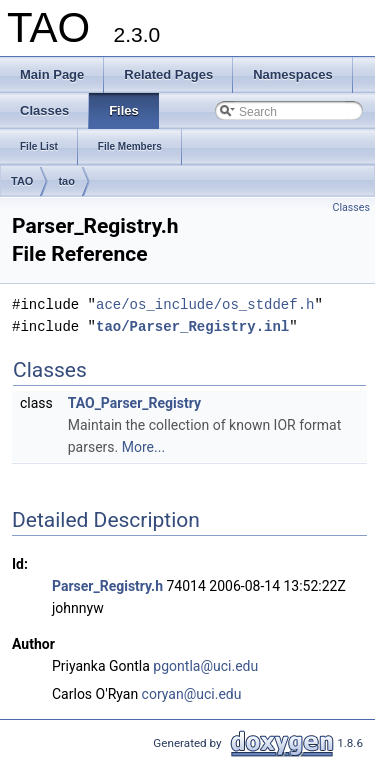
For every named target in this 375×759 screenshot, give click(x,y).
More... (143, 447)
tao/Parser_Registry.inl (192, 326)
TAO (22, 181)
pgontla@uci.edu (205, 666)
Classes (351, 207)
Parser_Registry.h (107, 586)
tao (66, 181)
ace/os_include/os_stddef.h (205, 304)
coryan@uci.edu (192, 694)
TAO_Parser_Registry (134, 403)
